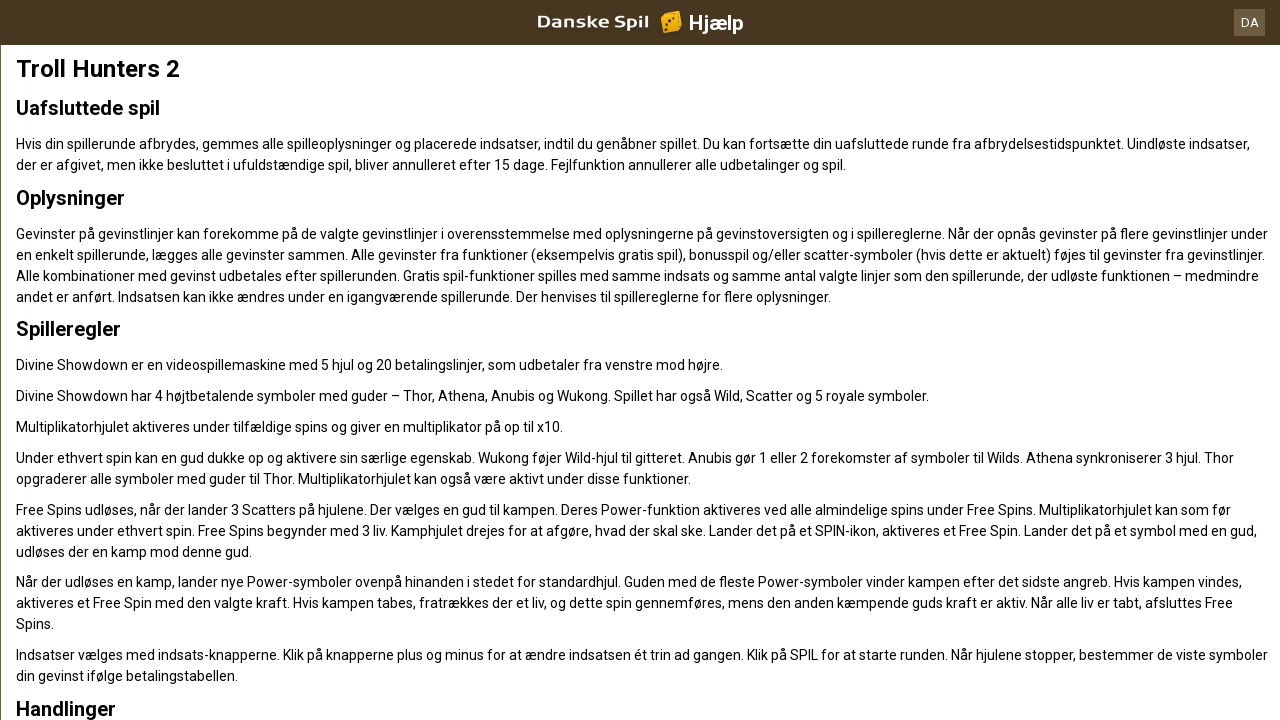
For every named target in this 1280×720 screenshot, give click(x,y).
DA (1250, 22)
